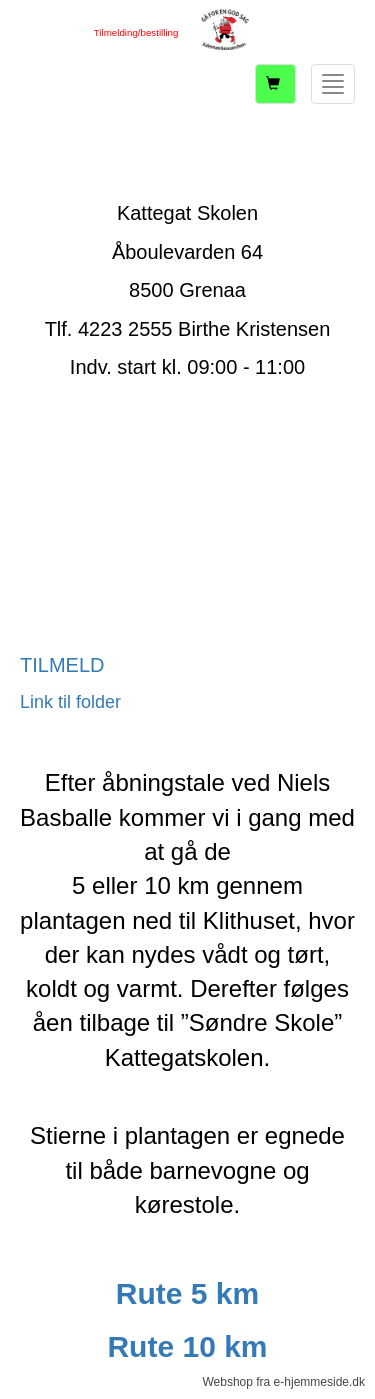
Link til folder (70, 702)
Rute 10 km (187, 1346)
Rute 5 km (187, 1293)
